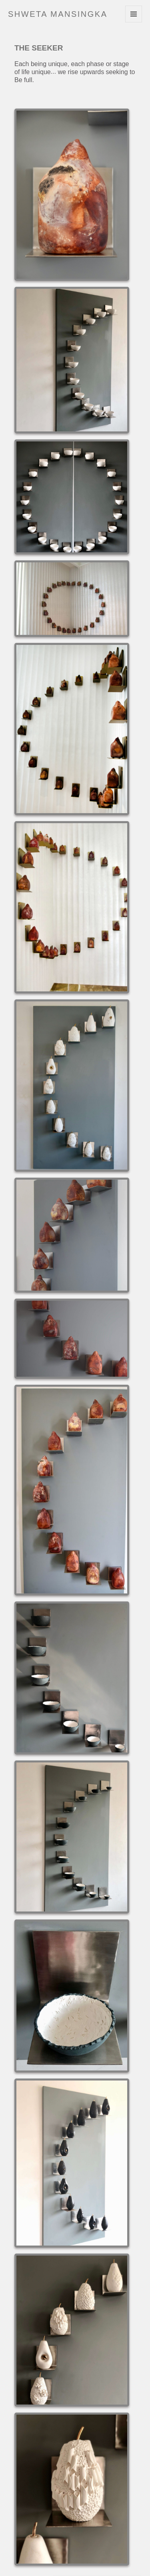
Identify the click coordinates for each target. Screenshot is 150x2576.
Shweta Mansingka (58, 14)
